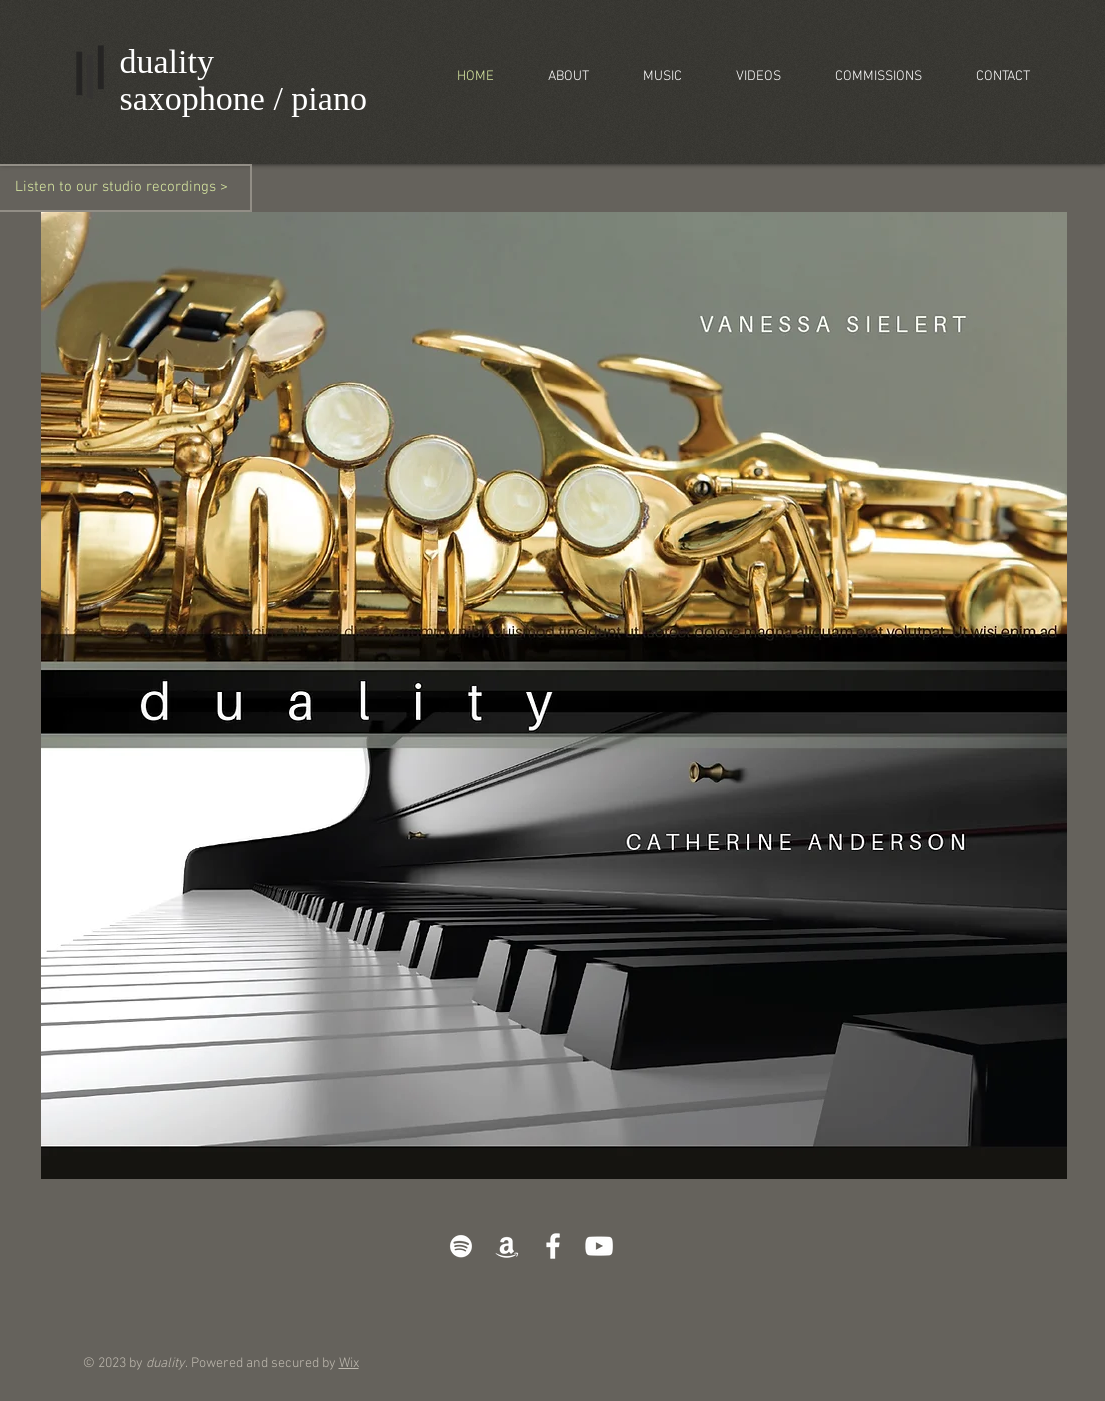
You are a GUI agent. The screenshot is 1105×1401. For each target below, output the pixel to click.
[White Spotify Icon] (461, 1246)
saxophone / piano (243, 98)
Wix (349, 1363)
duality (167, 61)
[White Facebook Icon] (553, 1246)
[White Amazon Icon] (507, 1246)
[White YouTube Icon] (599, 1246)
